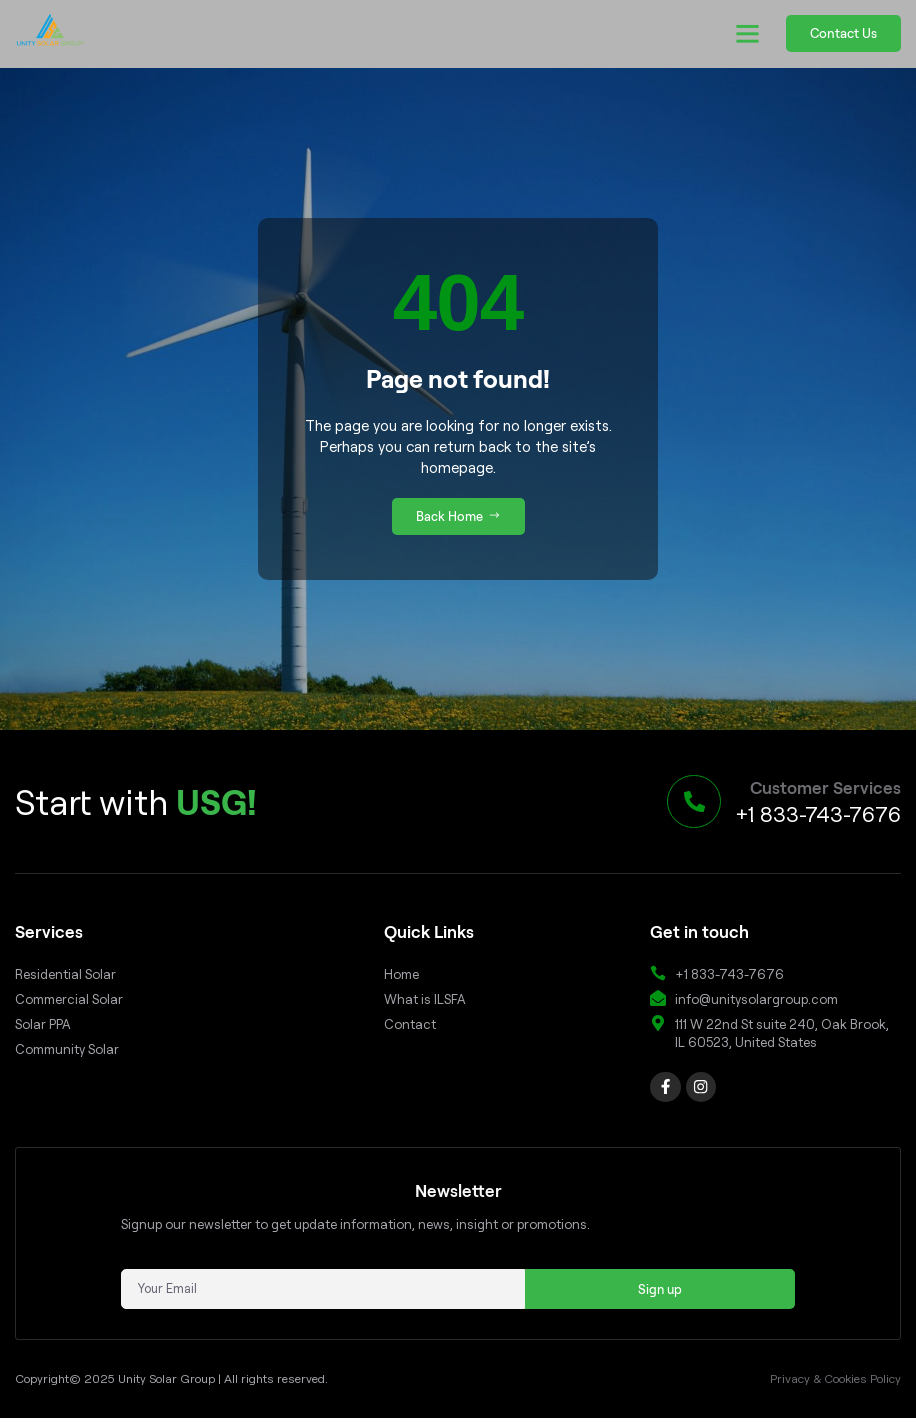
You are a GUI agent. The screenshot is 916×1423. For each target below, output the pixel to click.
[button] (748, 34)
